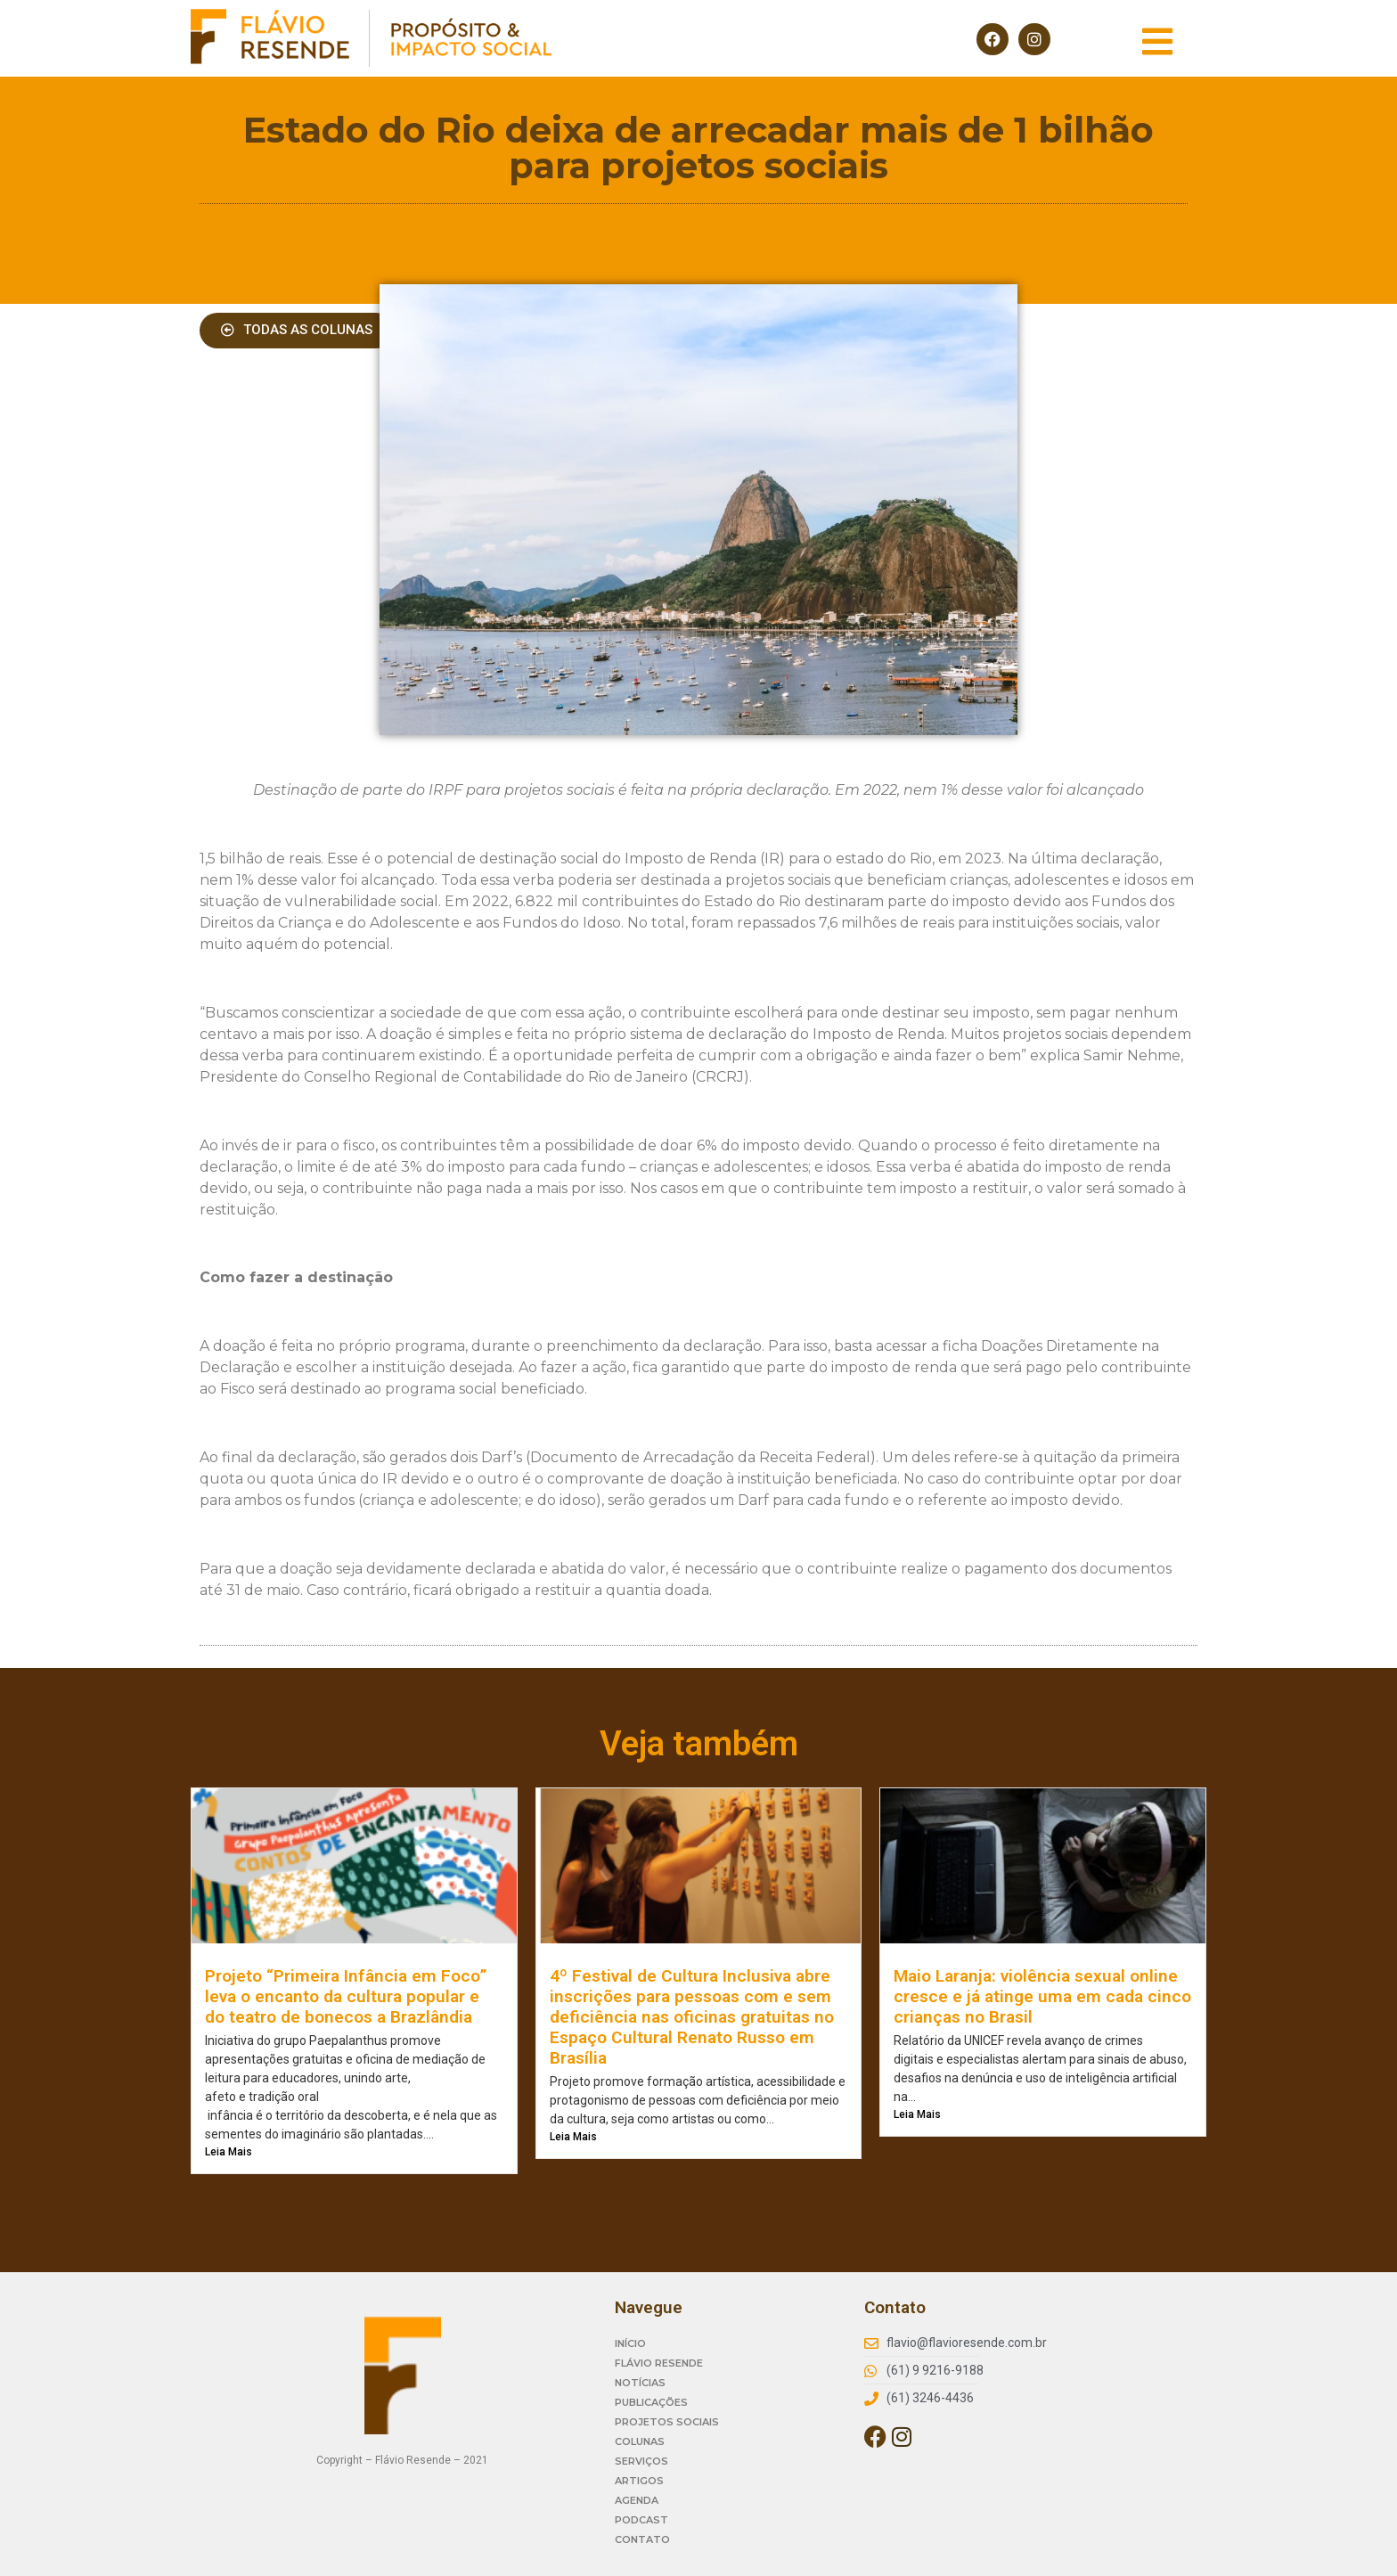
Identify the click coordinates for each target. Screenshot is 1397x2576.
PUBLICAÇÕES (651, 2402)
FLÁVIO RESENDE (659, 2363)
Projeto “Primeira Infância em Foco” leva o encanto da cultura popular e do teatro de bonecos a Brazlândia (345, 1996)
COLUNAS (640, 2441)
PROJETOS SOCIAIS (667, 2422)
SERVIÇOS (641, 2461)
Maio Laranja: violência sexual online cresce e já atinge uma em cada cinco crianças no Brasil (1042, 1996)
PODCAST (641, 2520)
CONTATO (642, 2539)
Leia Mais (228, 2152)
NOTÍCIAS (640, 2382)
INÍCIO (630, 2343)
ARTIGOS (639, 2480)
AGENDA (636, 2500)
